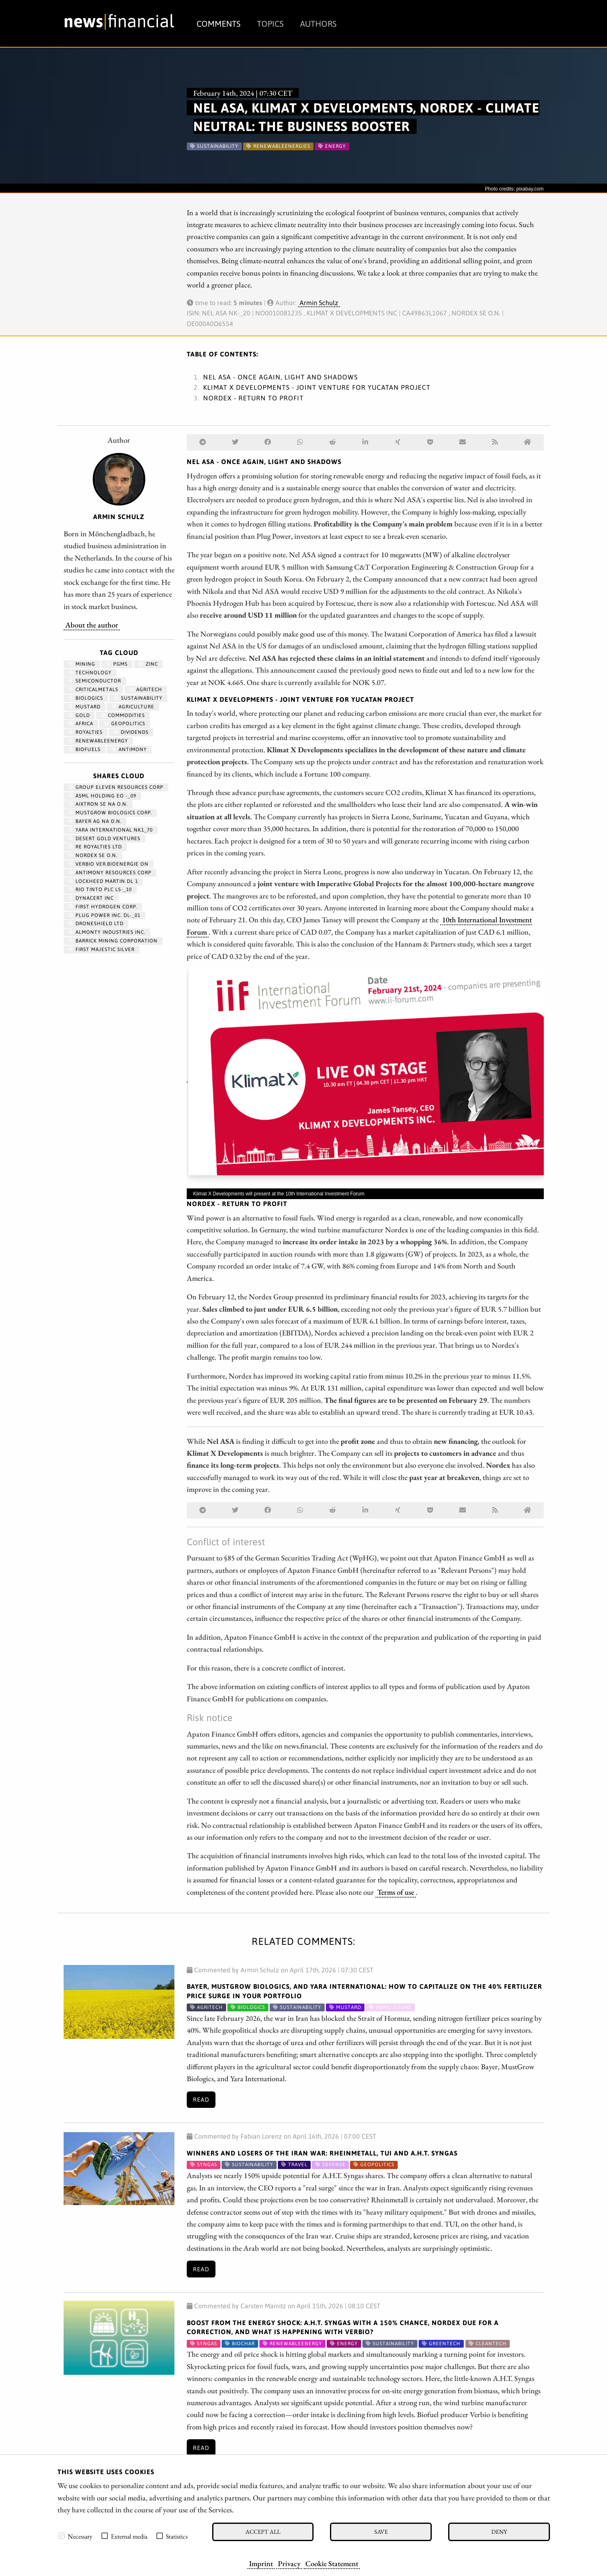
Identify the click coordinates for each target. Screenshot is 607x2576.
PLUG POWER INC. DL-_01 (104, 915)
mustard (85, 707)
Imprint (261, 2563)
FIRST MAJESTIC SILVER (102, 949)
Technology (90, 673)
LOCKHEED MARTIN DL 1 (103, 881)
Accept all (262, 2531)
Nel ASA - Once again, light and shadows (280, 377)
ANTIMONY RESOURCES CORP (110, 873)
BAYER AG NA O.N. (95, 821)
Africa (81, 723)
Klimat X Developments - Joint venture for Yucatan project (317, 387)
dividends (131, 732)
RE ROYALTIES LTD (95, 847)
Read (201, 2099)
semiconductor (95, 681)
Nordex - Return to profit (253, 398)
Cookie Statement (331, 2563)
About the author (91, 625)
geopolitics (124, 723)
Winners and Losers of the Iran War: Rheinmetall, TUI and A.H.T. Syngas (322, 2153)
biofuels (85, 749)
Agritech (145, 689)
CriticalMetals (93, 689)
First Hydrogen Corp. (103, 907)
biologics (86, 698)
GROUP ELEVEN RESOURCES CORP (116, 787)
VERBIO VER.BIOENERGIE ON (109, 864)
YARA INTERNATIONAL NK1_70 (111, 830)
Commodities (123, 715)
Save (381, 2531)
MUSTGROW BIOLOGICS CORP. (110, 813)
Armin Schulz (319, 302)
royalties (86, 732)
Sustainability (138, 698)
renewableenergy (98, 741)
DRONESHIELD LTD (96, 923)
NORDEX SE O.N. (93, 855)
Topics (270, 23)
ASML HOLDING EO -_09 (102, 796)
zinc (148, 664)
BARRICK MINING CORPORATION (113, 941)
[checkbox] (61, 2536)
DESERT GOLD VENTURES (104, 838)
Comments (219, 23)
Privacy (289, 2563)
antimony (129, 749)
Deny (499, 2531)
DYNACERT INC (91, 898)
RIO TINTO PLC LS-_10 (100, 889)
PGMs (117, 664)
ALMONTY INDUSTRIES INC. (107, 932)
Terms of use (395, 1892)
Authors (318, 23)
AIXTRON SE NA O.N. (98, 804)
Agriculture (133, 707)
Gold (79, 715)
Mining (82, 664)
